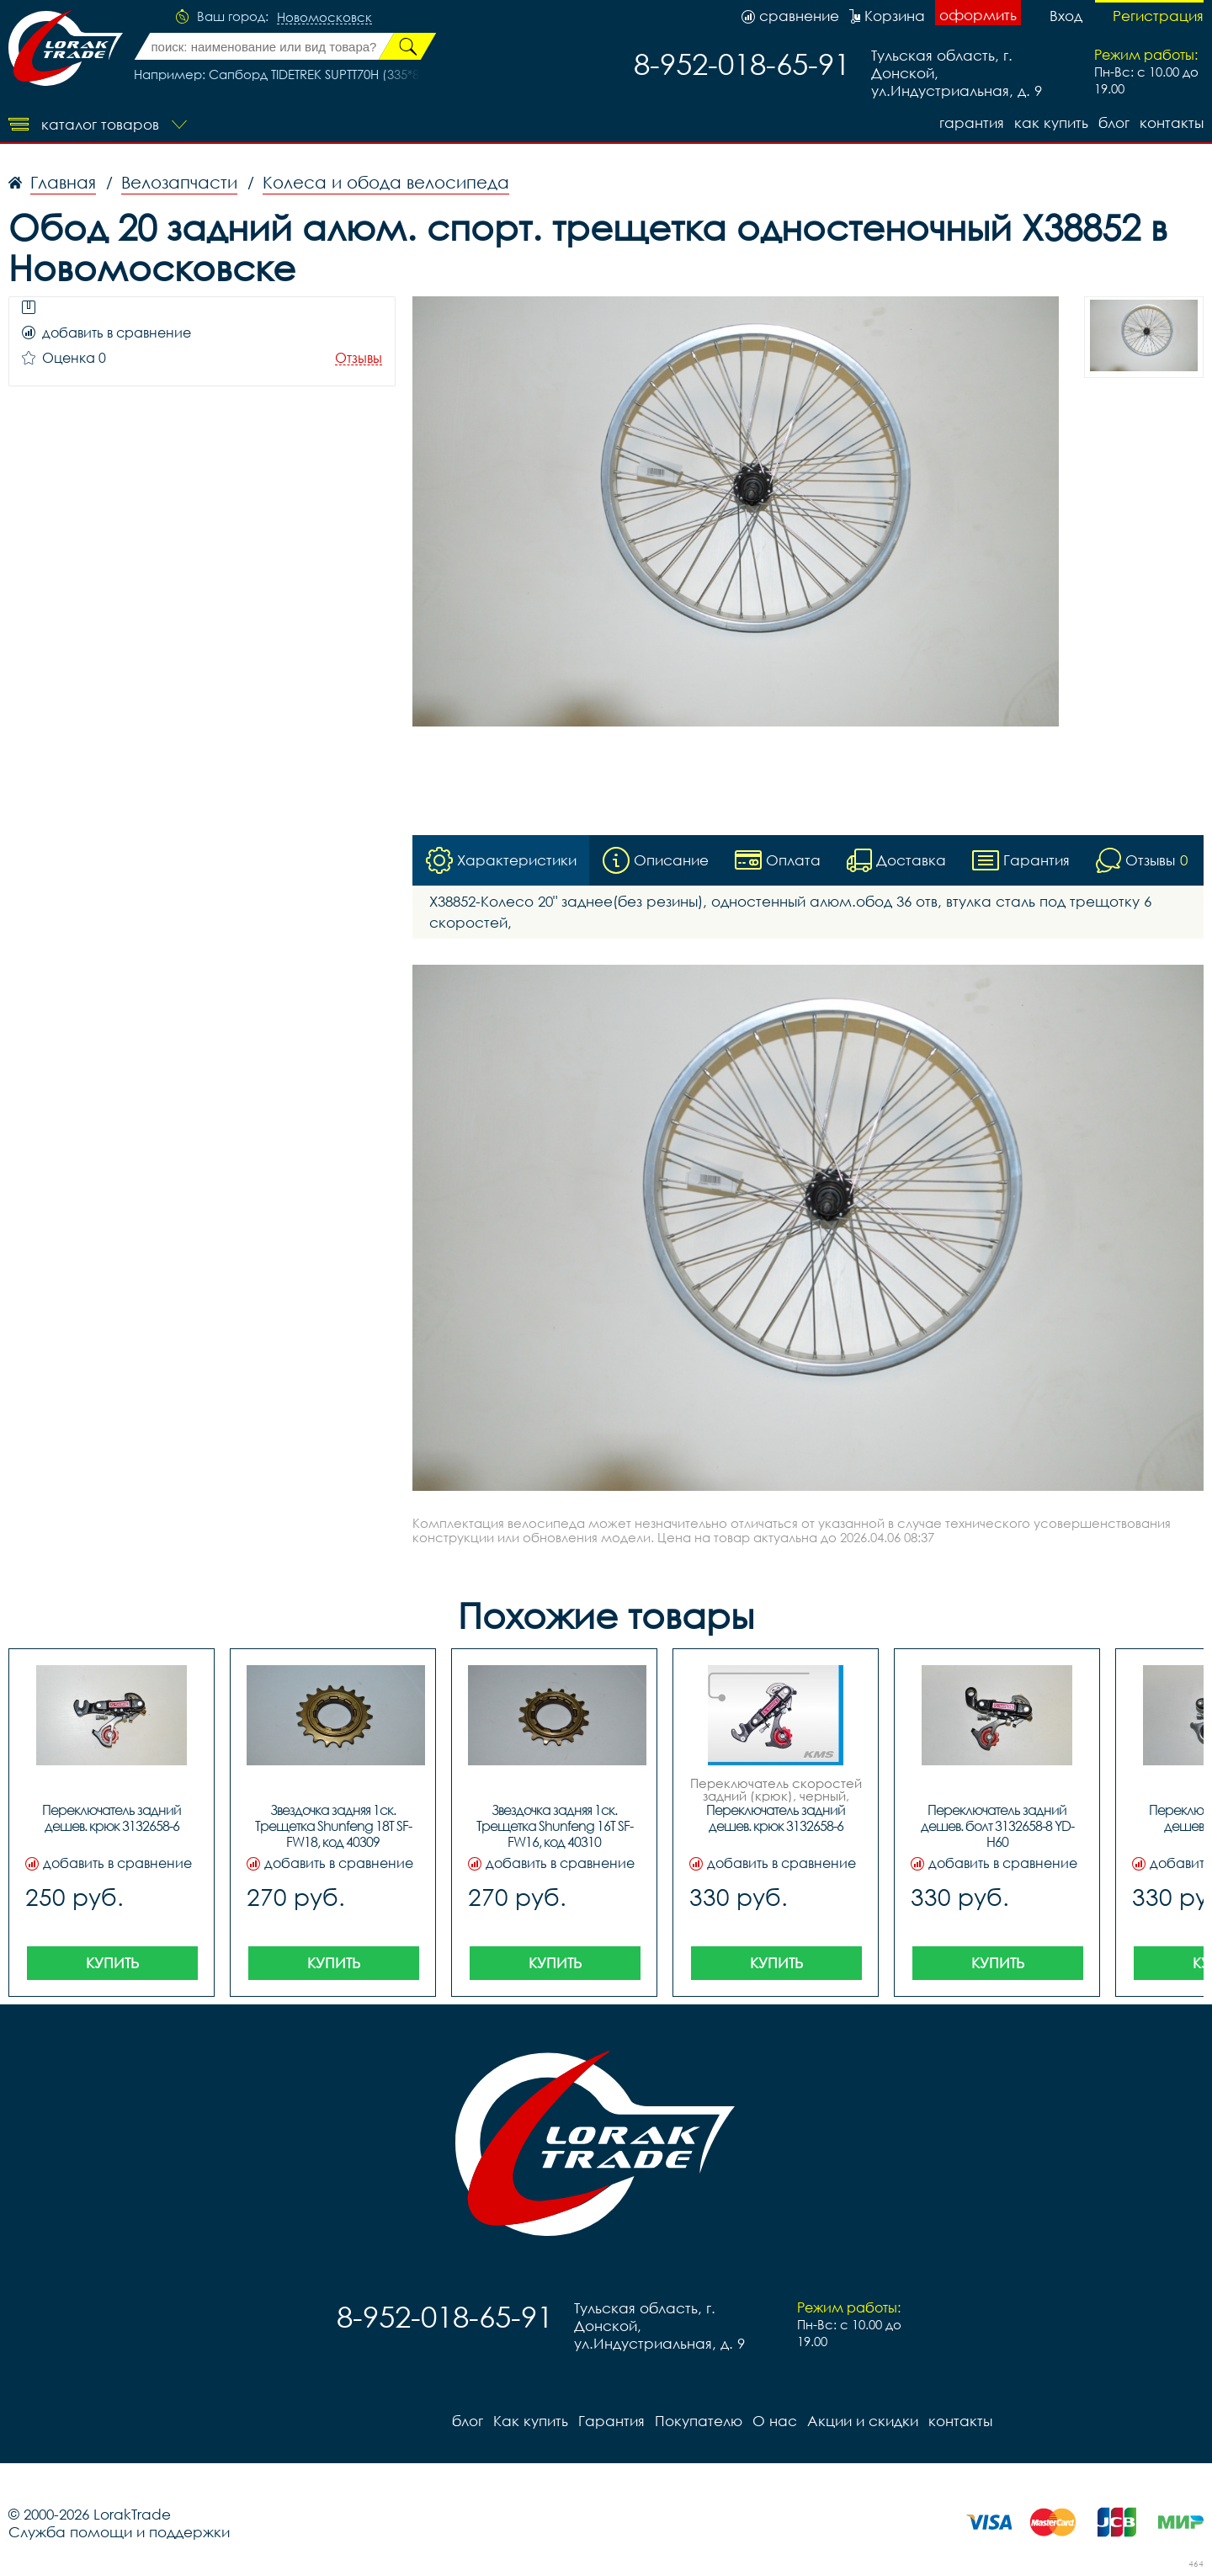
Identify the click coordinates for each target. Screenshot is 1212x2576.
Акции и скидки (862, 2421)
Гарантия (971, 122)
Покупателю (698, 2421)
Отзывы (358, 358)
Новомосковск (324, 17)
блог (1114, 122)
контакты (1172, 122)
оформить (978, 15)
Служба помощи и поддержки (119, 2532)
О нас (774, 2421)
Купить (112, 1963)
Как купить (1051, 122)
